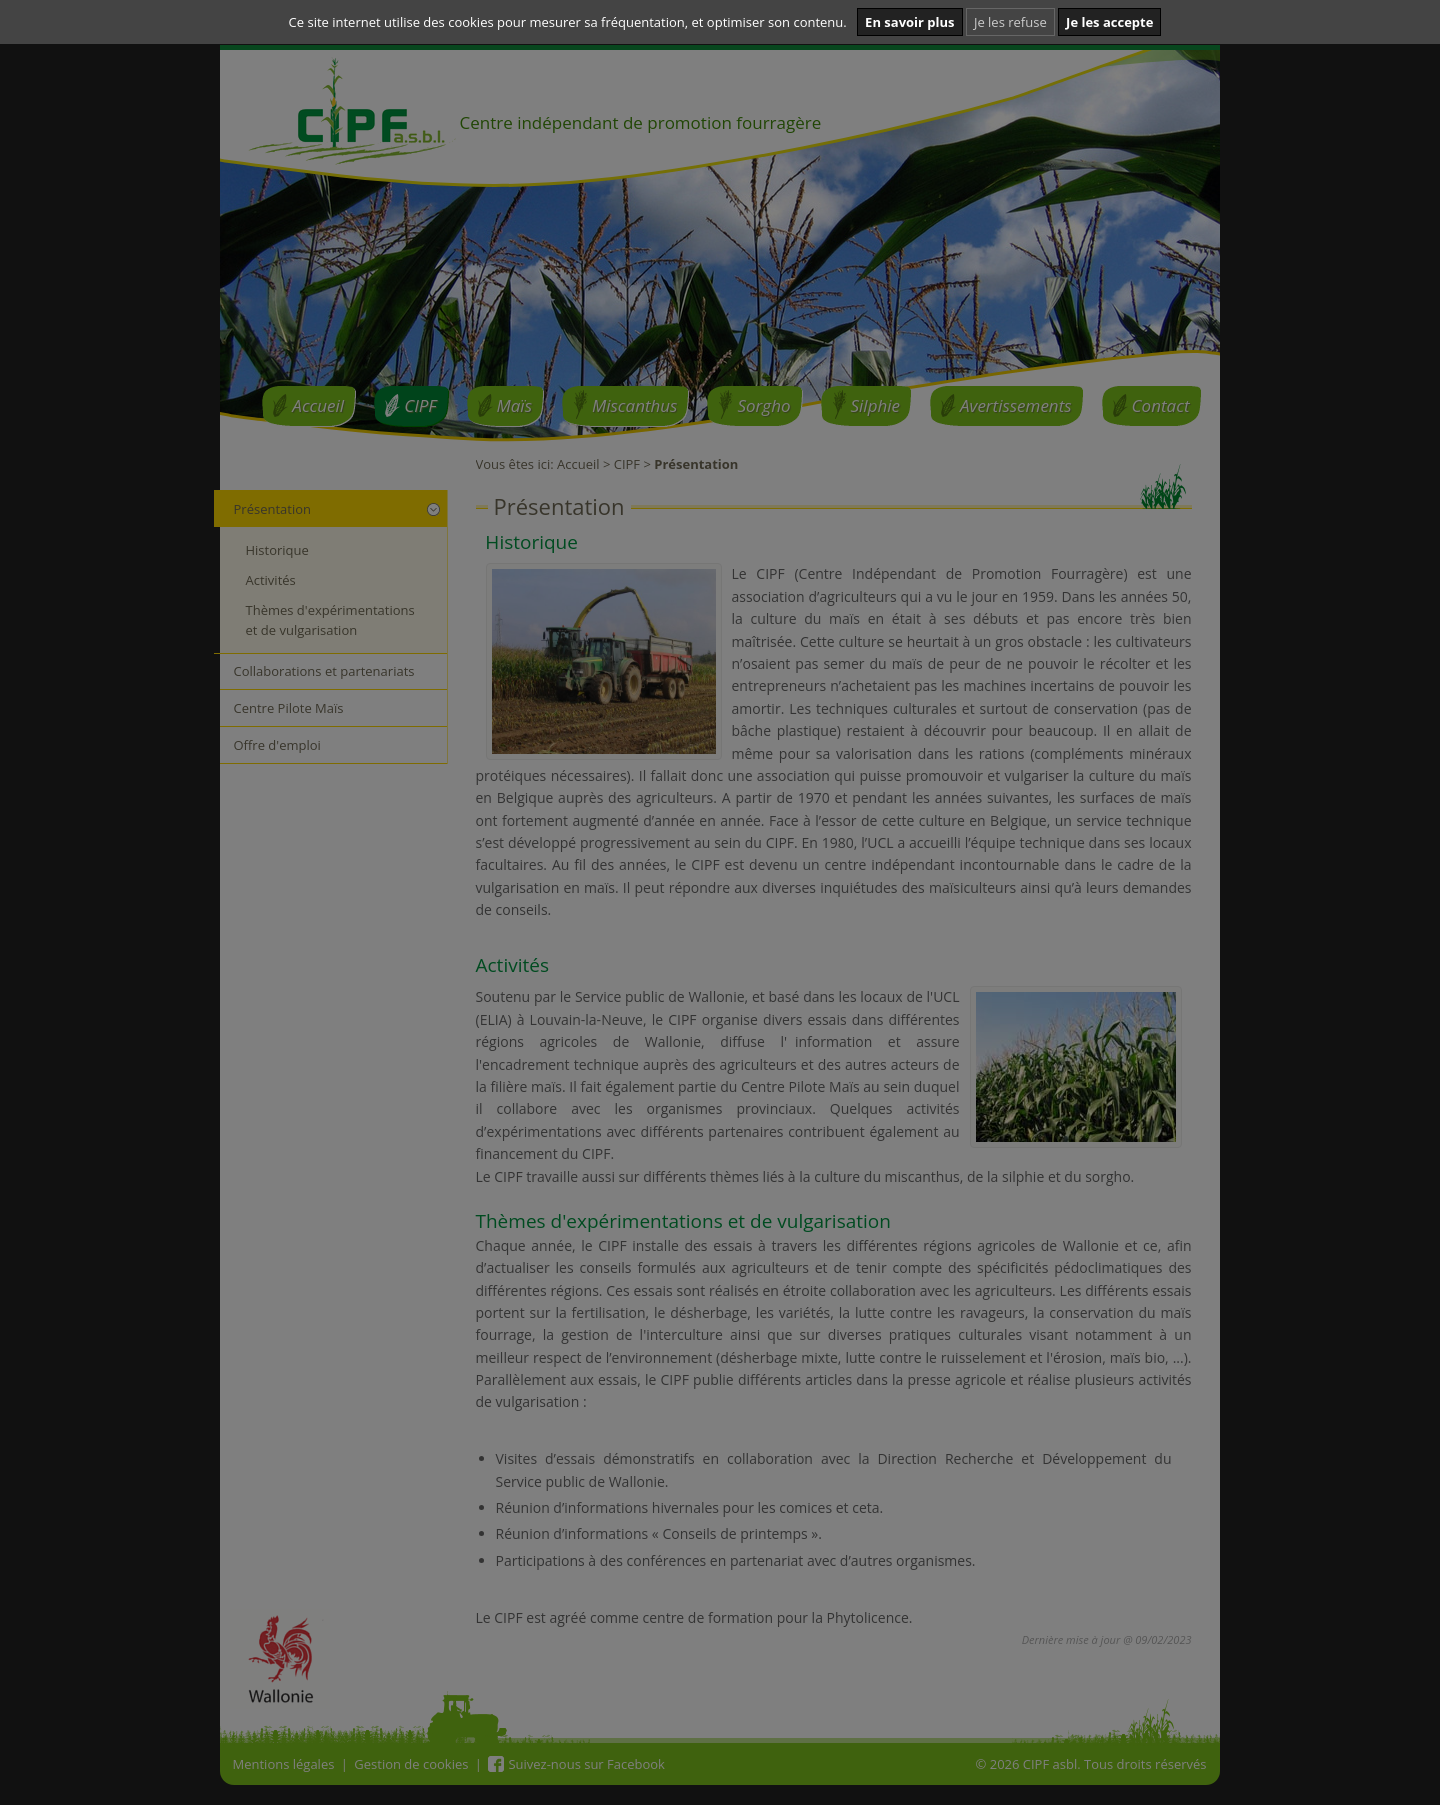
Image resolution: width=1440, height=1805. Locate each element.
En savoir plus (909, 22)
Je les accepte (1109, 22)
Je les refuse (1010, 22)
